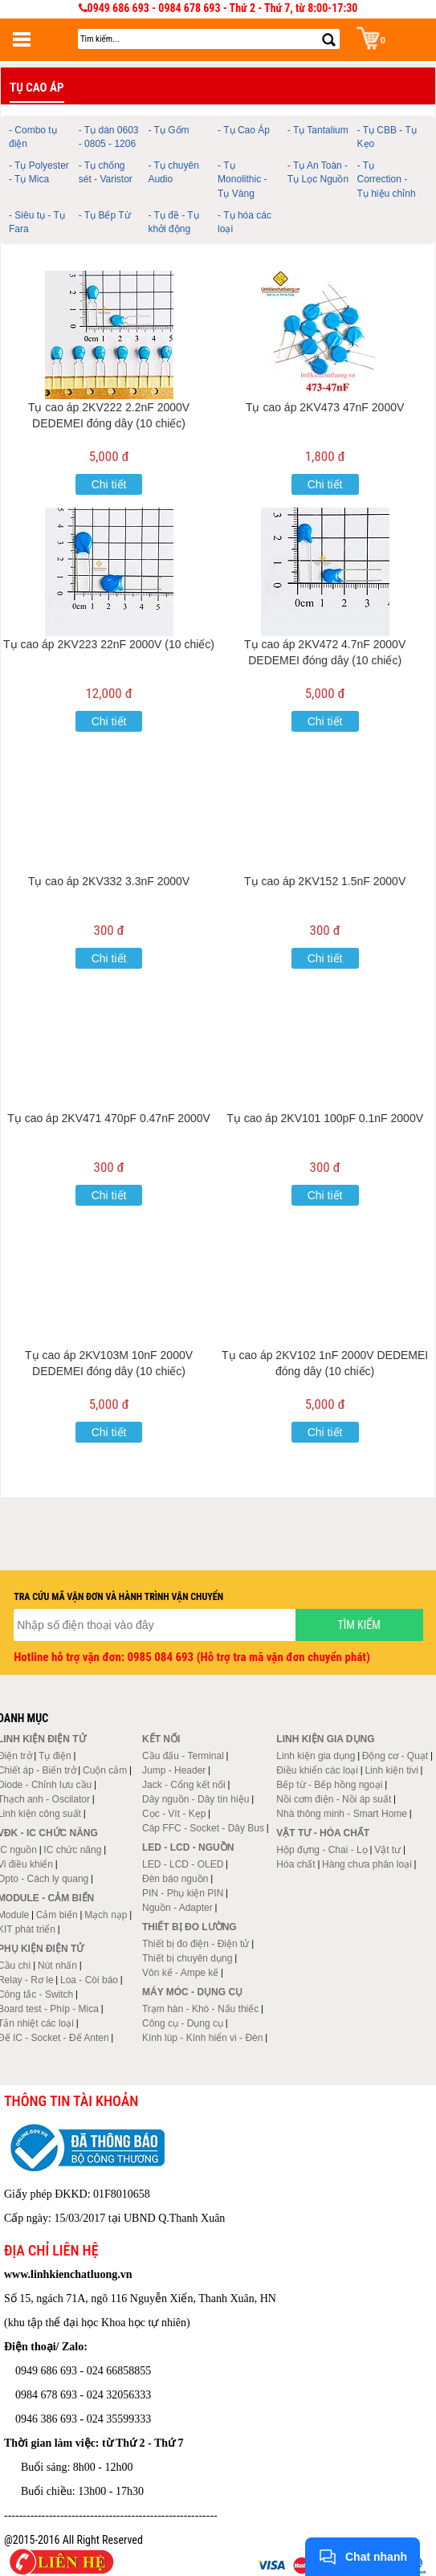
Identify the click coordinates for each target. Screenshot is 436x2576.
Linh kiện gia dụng (315, 1756)
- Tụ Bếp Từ (105, 215)
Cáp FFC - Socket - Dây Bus (203, 1828)
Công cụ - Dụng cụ (182, 2023)
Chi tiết (109, 484)
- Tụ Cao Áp (244, 130)
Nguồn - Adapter (177, 1907)
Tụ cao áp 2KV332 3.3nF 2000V (108, 881)
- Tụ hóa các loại (244, 222)
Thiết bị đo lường (189, 1927)
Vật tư (387, 1849)
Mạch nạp (105, 1915)
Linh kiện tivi (391, 1770)
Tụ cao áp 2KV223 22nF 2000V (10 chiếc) (108, 644)
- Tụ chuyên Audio (173, 172)
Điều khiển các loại (317, 1770)
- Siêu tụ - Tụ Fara (37, 222)
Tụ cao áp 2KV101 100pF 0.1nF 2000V (324, 1118)
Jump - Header (174, 1770)
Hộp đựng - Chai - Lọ (321, 1849)
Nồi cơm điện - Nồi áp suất (333, 1799)
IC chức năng (72, 1849)
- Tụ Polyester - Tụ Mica (39, 172)
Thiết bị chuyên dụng (187, 1958)
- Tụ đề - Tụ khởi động (173, 222)
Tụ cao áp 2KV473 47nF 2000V (325, 407)
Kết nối (161, 1739)
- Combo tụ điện (33, 137)
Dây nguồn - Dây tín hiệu (195, 1799)
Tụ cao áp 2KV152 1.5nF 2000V (324, 881)
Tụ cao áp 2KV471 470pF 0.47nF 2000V (108, 1118)
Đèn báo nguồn (175, 1878)
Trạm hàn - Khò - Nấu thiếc (200, 2009)
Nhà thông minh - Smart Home (341, 1813)
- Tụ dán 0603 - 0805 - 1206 (109, 137)
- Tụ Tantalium (317, 130)
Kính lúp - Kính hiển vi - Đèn (202, 2037)
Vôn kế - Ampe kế (180, 1972)
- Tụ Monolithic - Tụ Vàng (242, 179)
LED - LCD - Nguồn (188, 1847)
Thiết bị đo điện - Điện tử (195, 1943)
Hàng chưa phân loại (367, 1864)
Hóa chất (295, 1864)
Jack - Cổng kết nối (184, 1784)
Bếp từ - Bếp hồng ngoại (329, 1784)
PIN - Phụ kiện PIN (182, 1893)
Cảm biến (57, 1915)
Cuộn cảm (105, 1770)
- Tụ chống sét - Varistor (105, 172)
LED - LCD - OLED (182, 1864)
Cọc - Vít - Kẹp (174, 1813)
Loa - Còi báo (89, 1980)
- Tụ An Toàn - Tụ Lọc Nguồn (317, 172)
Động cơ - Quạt (395, 1756)
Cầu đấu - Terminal (183, 1756)
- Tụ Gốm (168, 130)
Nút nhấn (57, 1965)
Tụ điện (55, 1756)
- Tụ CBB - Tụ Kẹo (387, 137)
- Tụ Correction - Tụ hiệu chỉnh (386, 179)
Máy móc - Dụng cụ (192, 1992)
